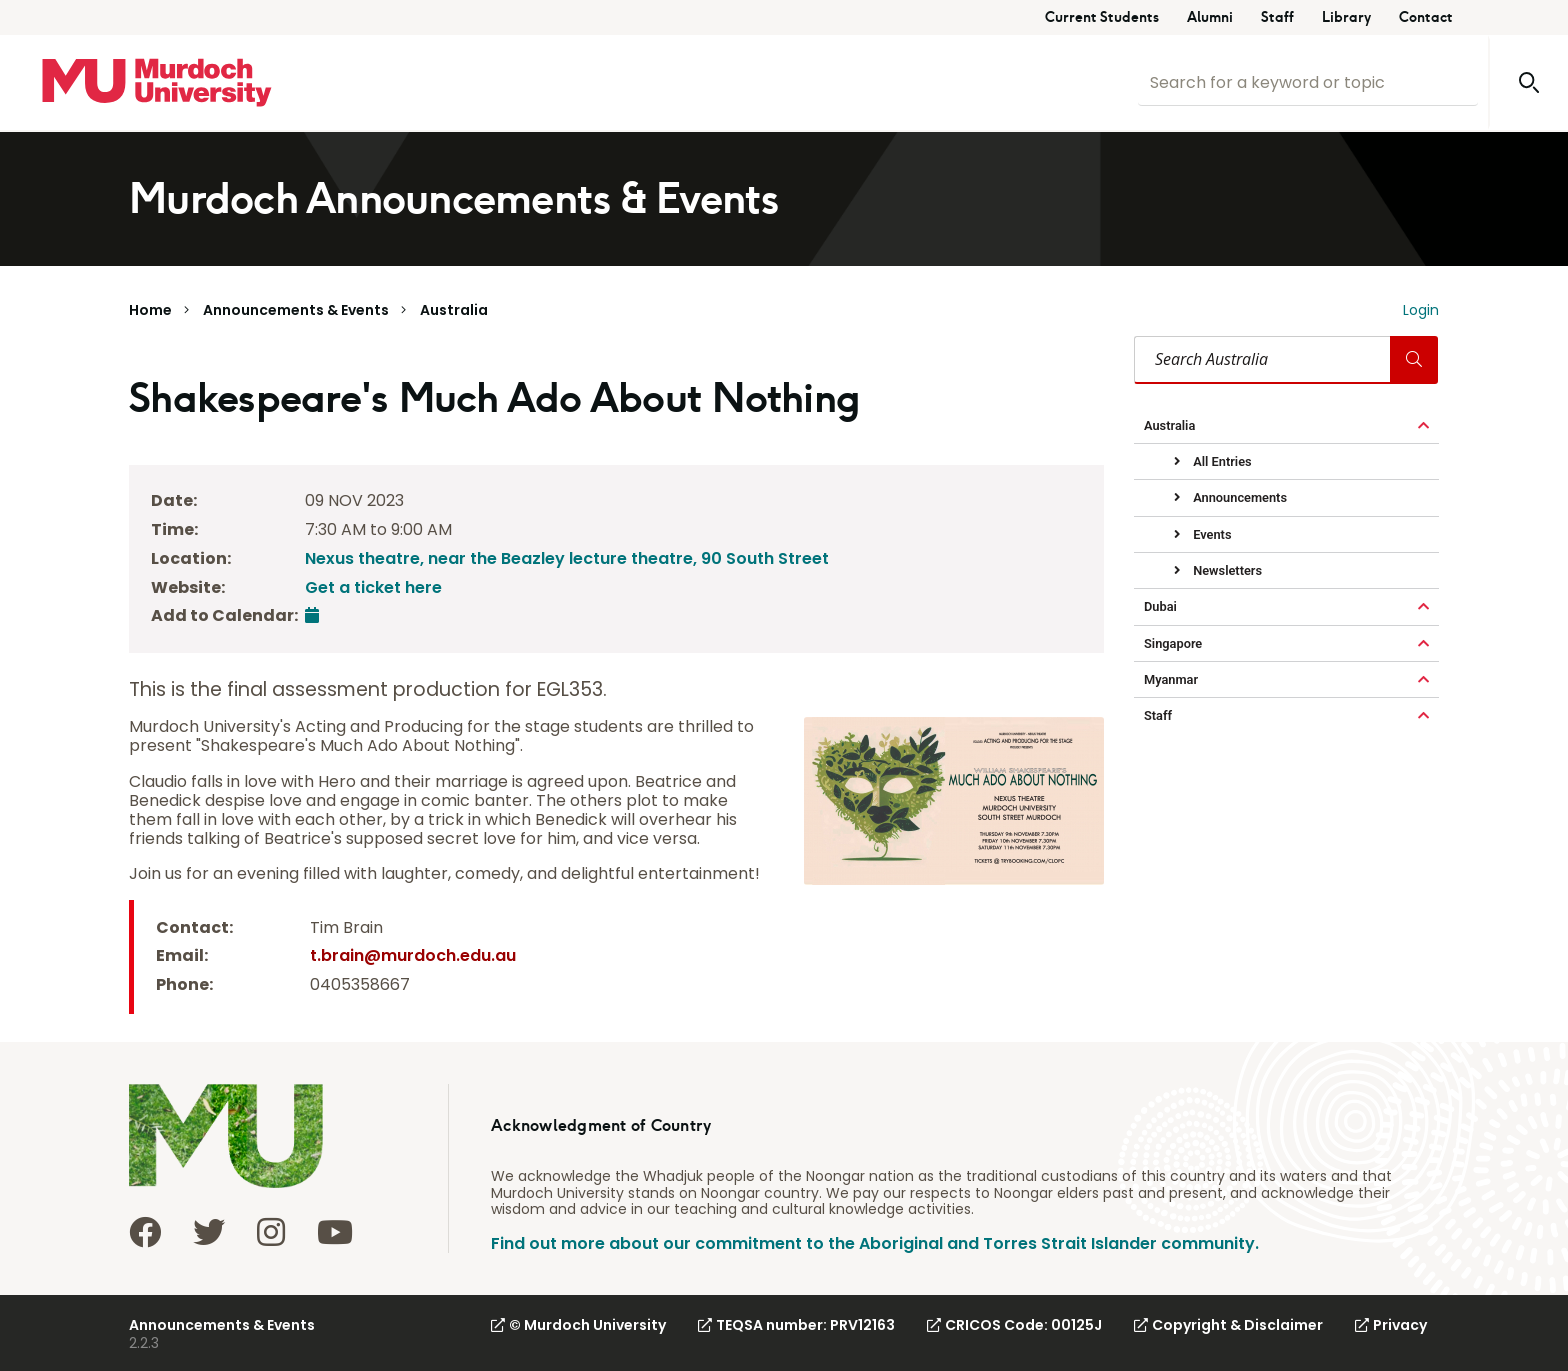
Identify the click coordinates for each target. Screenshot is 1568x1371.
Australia (454, 310)
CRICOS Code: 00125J (1014, 1325)
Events (1210, 534)
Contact (1426, 17)
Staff (1277, 17)
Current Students (1102, 17)
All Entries (1221, 461)
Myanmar (1171, 679)
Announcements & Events (296, 310)
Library (1346, 17)
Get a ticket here (373, 587)
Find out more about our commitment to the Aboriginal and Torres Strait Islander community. (875, 1243)
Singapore (1173, 643)
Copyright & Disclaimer (1228, 1325)
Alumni (1210, 17)
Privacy (1391, 1325)
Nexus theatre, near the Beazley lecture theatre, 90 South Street (567, 558)
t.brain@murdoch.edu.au (413, 955)
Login (1421, 310)
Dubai (1160, 606)
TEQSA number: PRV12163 (796, 1325)
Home (150, 310)
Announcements (1238, 497)
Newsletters (1226, 570)
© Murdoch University (578, 1325)
